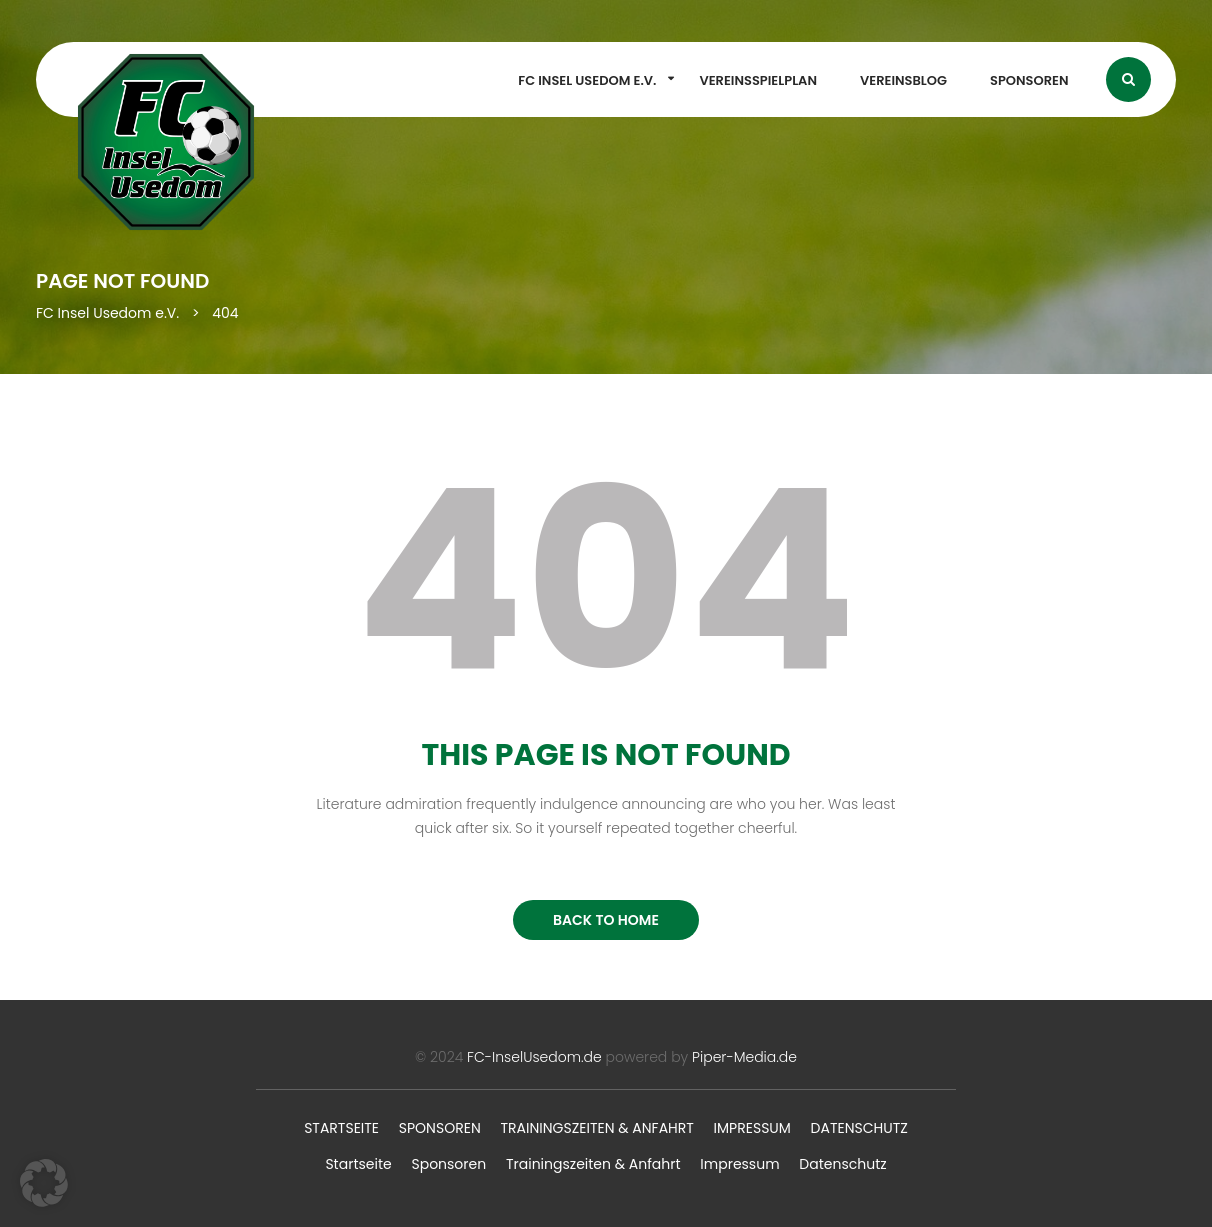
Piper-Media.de (744, 1057)
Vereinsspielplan (758, 80)
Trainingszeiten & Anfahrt (596, 1128)
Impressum (752, 1128)
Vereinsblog (903, 80)
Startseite (341, 1128)
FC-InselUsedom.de (534, 1057)
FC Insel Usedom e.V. (587, 80)
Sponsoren (1029, 80)
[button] (44, 1183)
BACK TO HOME (606, 920)
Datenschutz (859, 1128)
